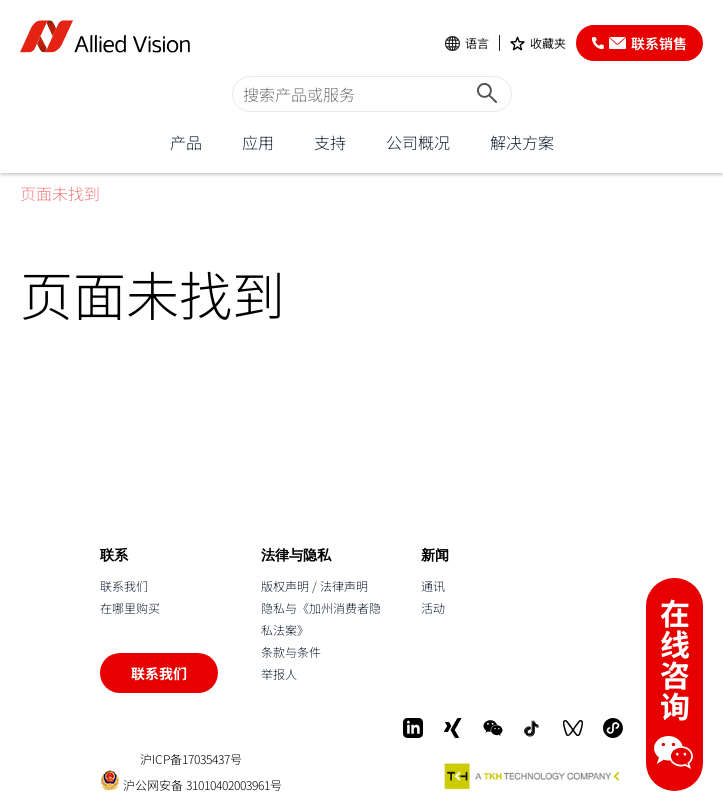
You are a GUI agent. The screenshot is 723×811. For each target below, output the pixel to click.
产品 (186, 142)
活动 (433, 607)
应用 (258, 142)
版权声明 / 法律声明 (314, 585)
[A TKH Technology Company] (533, 776)
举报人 (279, 673)
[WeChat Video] (573, 728)
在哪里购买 (130, 607)
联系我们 (124, 585)
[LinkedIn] (413, 728)
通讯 (433, 585)
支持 (330, 142)
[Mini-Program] (613, 728)
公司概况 (418, 142)
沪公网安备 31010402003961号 (191, 780)
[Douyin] (533, 728)
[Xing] (453, 728)
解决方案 (522, 142)
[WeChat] (493, 728)
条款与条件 (291, 651)
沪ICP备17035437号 (191, 759)
